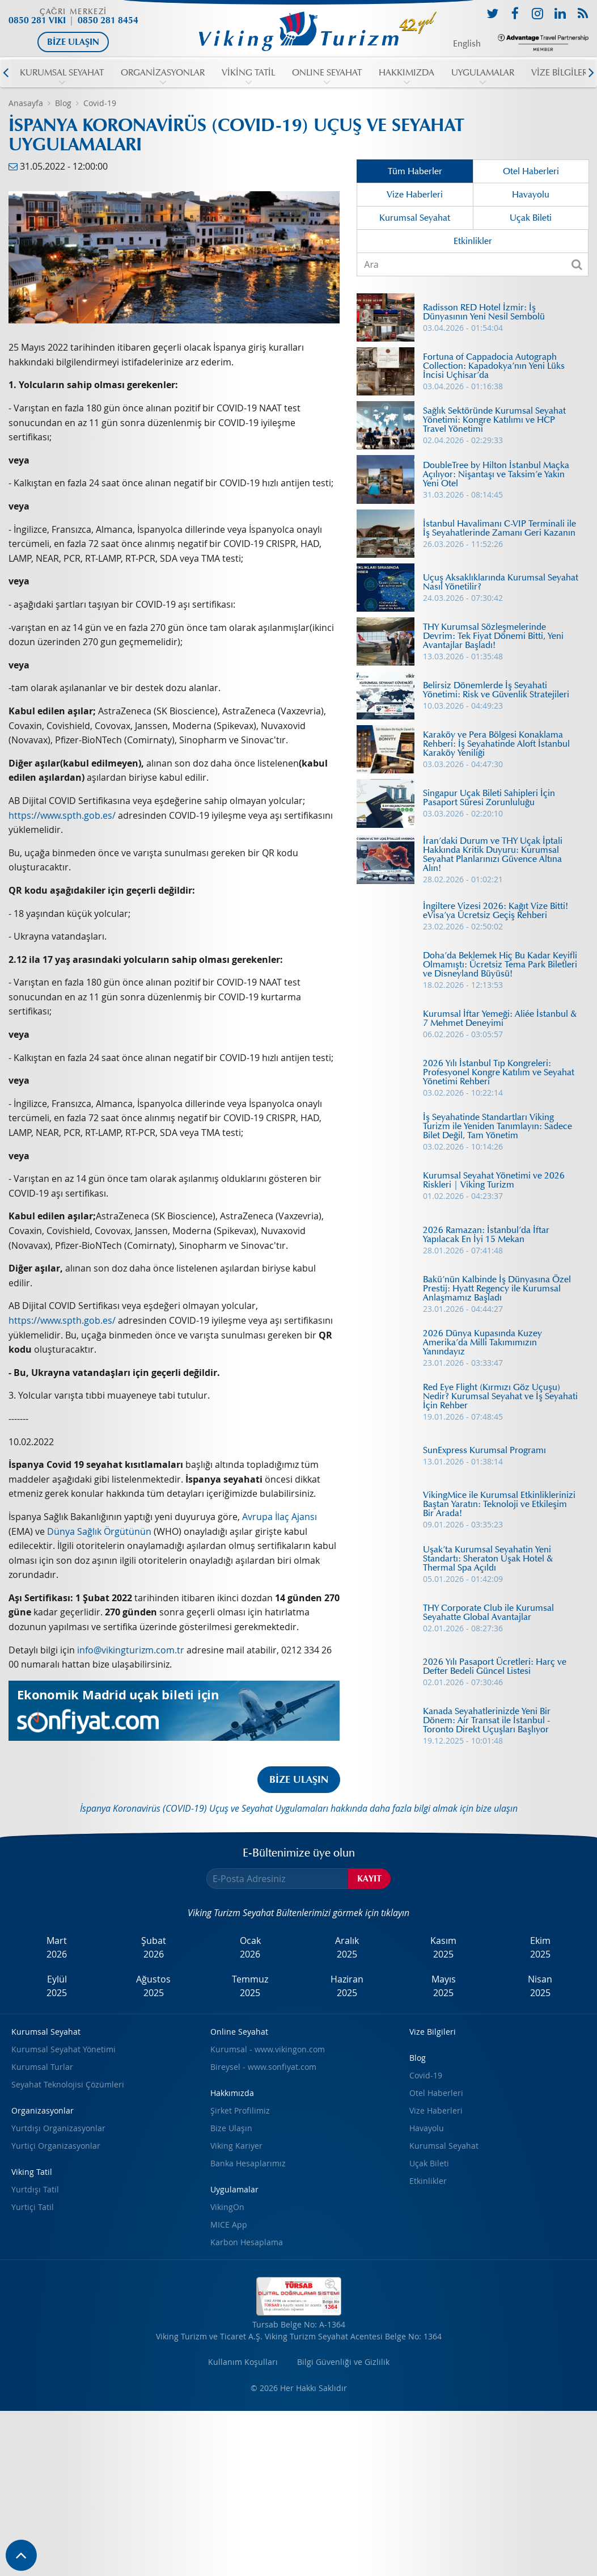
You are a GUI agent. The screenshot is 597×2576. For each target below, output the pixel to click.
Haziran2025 (347, 1986)
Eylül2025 (56, 1986)
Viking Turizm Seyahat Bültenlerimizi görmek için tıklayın (298, 1912)
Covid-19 (99, 103)
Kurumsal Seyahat (414, 218)
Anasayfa (26, 103)
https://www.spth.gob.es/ (62, 815)
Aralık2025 (347, 1947)
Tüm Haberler (415, 171)
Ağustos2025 (153, 1986)
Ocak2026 (250, 1947)
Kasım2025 (443, 1947)
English (467, 43)
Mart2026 (56, 1947)
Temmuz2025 (250, 1986)
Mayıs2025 (443, 1986)
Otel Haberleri (531, 171)
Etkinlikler (473, 241)
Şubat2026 (153, 1947)
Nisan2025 (540, 1986)
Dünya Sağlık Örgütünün (99, 1531)
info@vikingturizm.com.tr (130, 1650)
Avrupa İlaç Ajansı (279, 1516)
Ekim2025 (540, 1947)
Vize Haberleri (415, 194)
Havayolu (530, 194)
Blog (63, 103)
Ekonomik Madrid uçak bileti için (118, 1694)
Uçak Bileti (531, 218)
